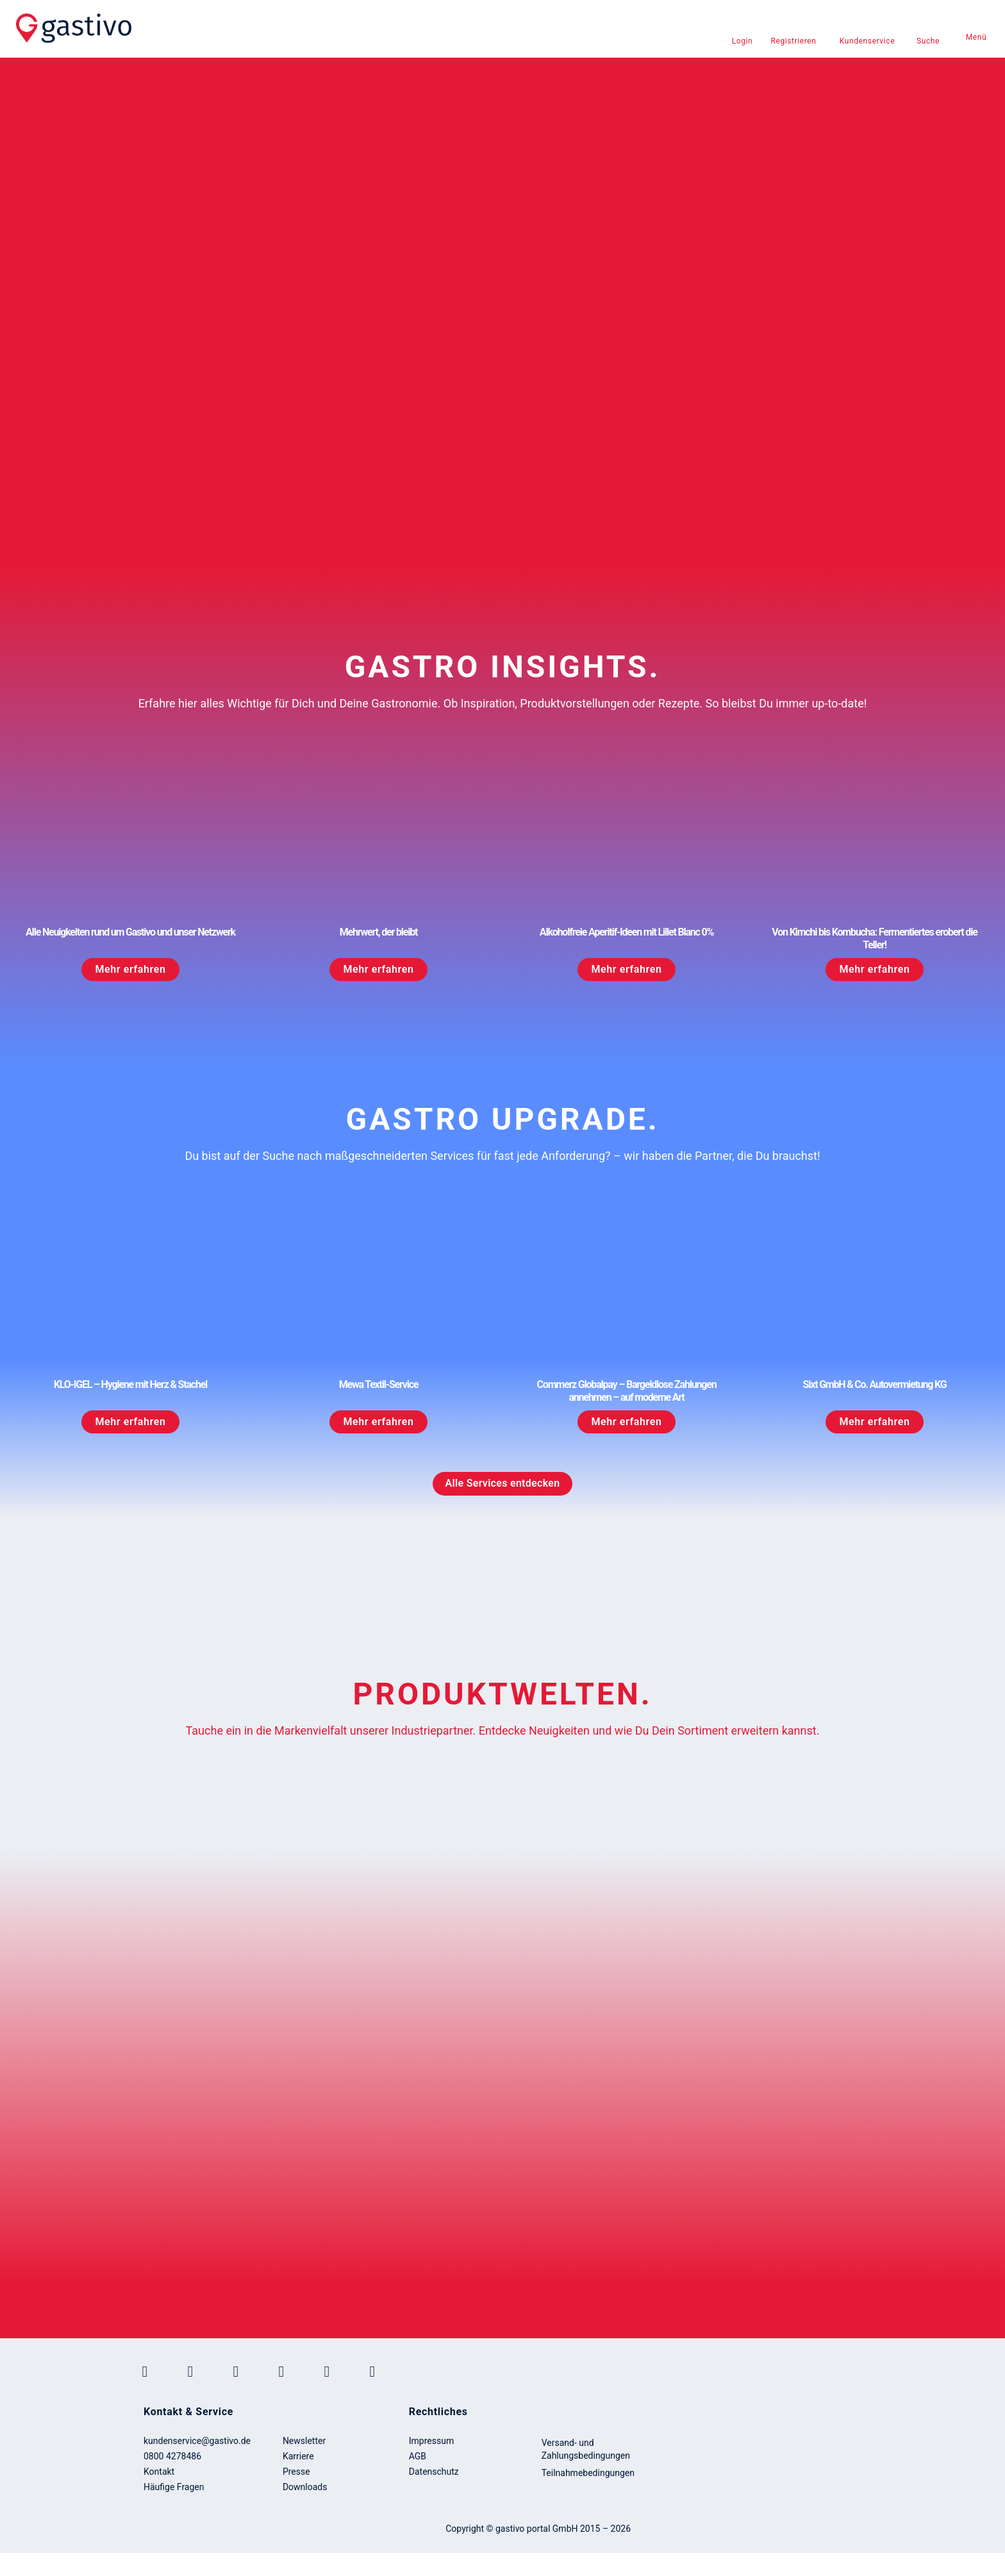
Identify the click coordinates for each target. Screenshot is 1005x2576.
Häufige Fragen (174, 2487)
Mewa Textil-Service (379, 1384)
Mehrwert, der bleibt (379, 932)
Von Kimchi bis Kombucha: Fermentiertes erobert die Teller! (874, 938)
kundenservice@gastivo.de (197, 2441)
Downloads (305, 2487)
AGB (417, 2456)
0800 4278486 (172, 2456)
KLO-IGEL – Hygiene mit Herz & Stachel (130, 1384)
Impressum (431, 2441)
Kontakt (159, 2471)
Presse (296, 2471)
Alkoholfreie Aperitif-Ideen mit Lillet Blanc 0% (626, 932)
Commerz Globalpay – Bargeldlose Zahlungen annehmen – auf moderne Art (627, 1390)
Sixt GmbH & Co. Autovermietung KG (875, 1384)
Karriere (298, 2456)
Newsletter (304, 2441)
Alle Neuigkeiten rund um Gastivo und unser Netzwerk (130, 932)
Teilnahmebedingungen (588, 2473)
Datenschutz (434, 2471)
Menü (976, 37)
